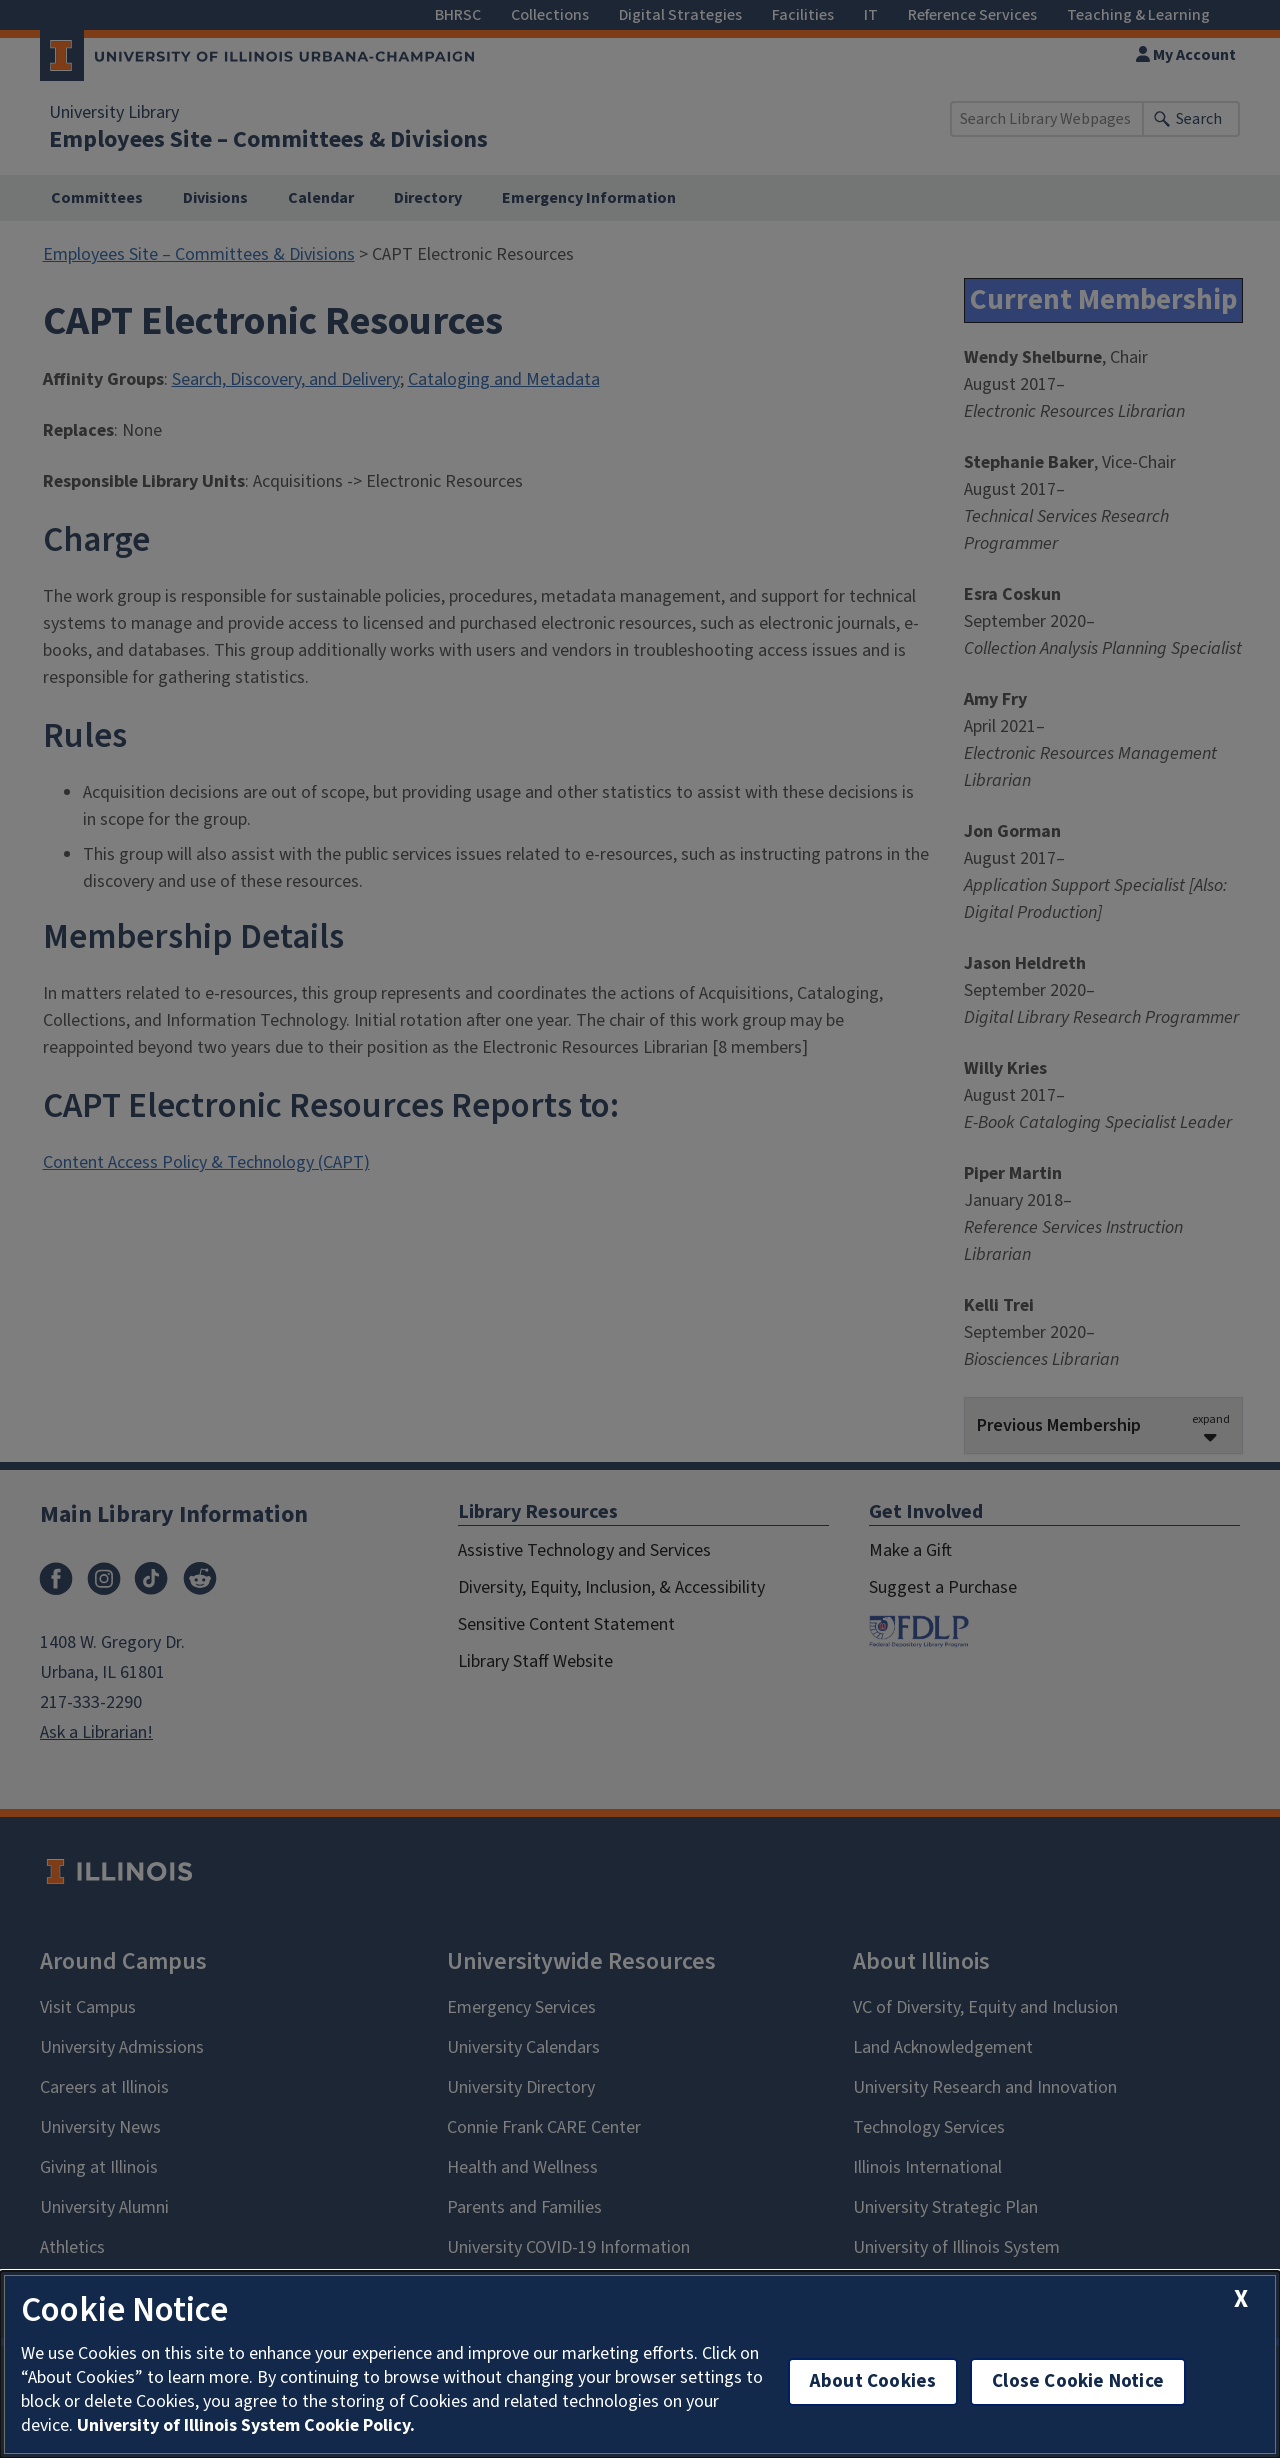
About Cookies (873, 2381)
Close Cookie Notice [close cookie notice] (1078, 2381)
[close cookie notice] (1241, 2299)
